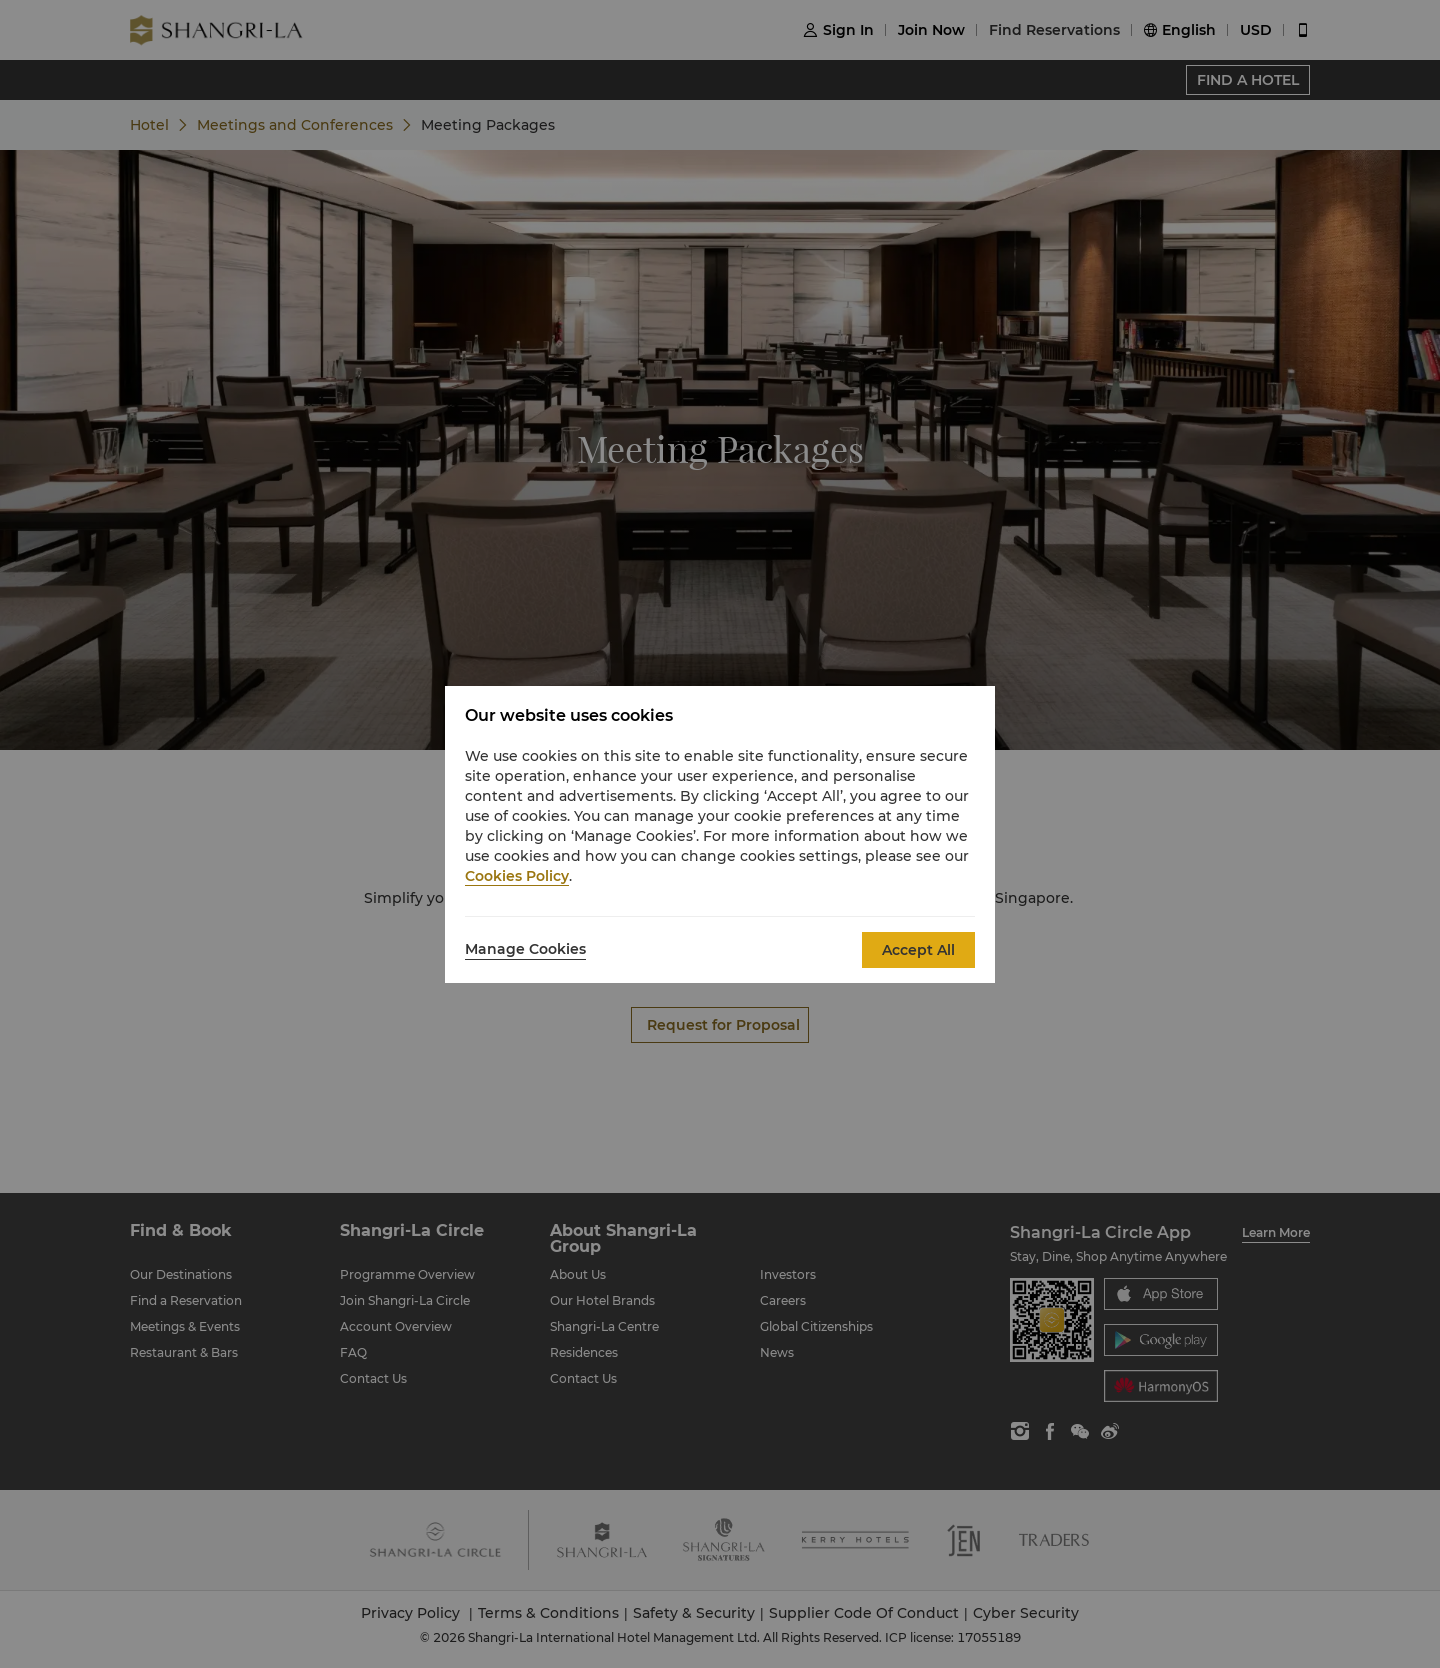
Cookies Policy (517, 876)
